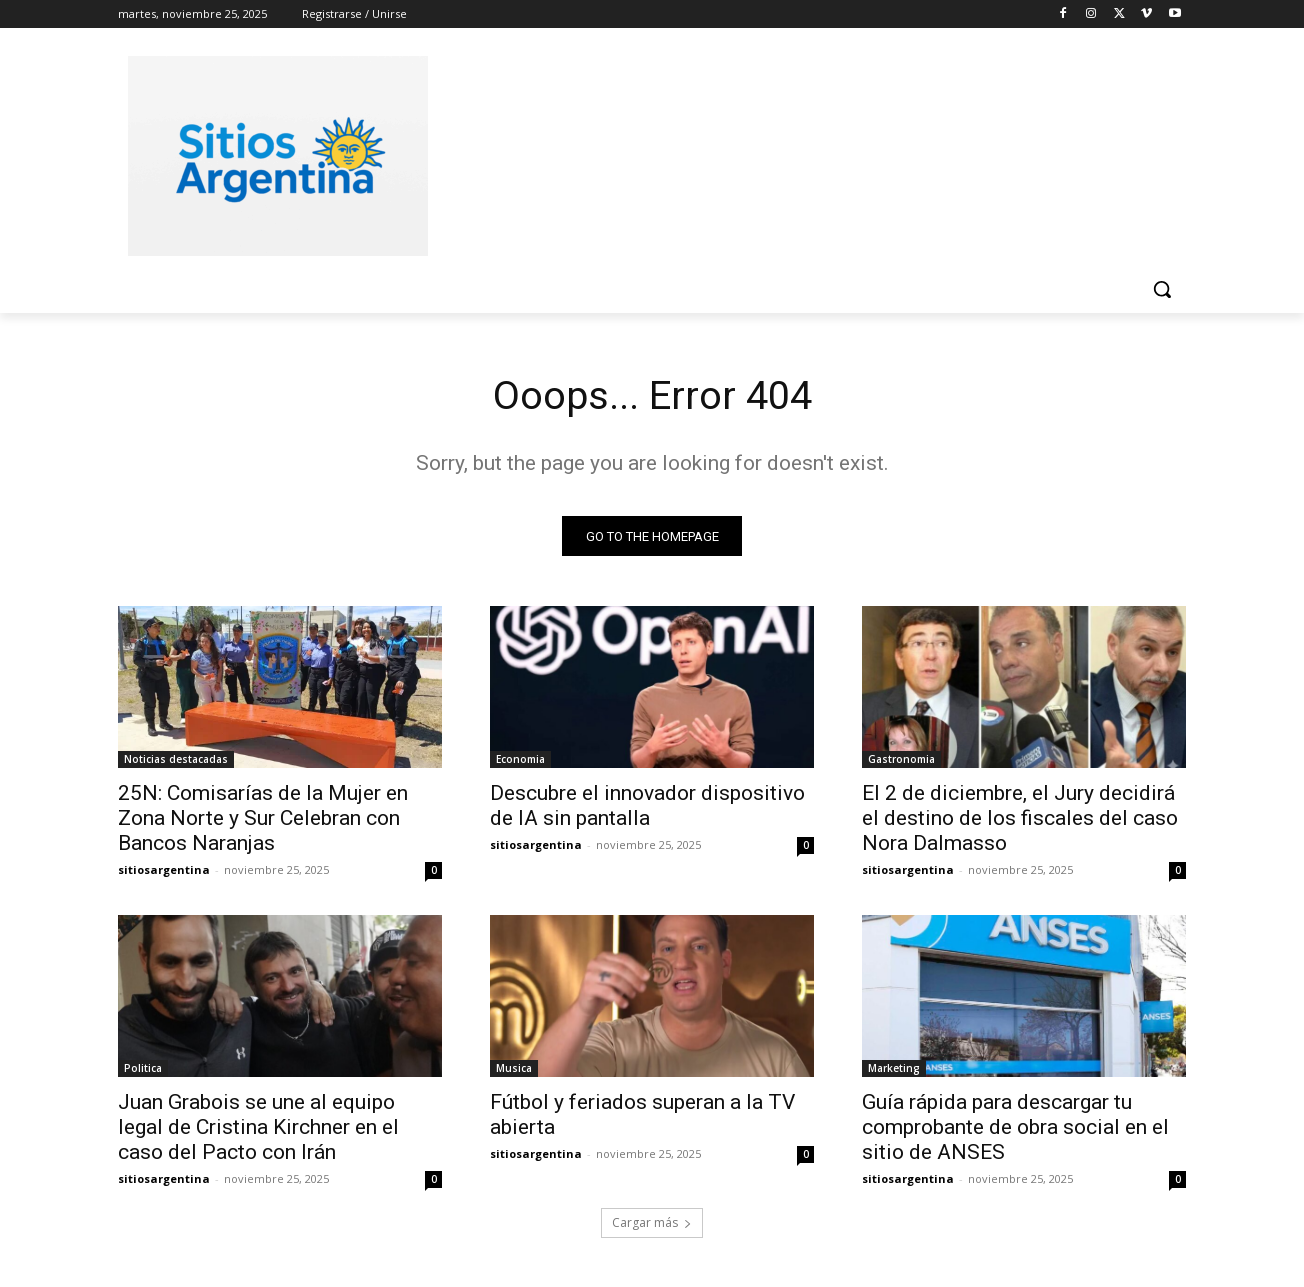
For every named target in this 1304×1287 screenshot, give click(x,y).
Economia (520, 760)
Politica (143, 1069)
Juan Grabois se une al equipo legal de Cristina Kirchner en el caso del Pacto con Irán (258, 1128)
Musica (514, 1069)
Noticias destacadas (176, 760)
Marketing (894, 1069)
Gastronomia (901, 760)
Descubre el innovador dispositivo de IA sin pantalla (647, 806)
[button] (1162, 289)
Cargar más (652, 1223)
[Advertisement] (802, 153)
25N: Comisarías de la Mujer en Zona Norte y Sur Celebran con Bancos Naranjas (263, 819)
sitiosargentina (164, 870)
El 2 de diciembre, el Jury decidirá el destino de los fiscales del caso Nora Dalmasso (1020, 819)
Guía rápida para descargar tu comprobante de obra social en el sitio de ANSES (1015, 1128)
